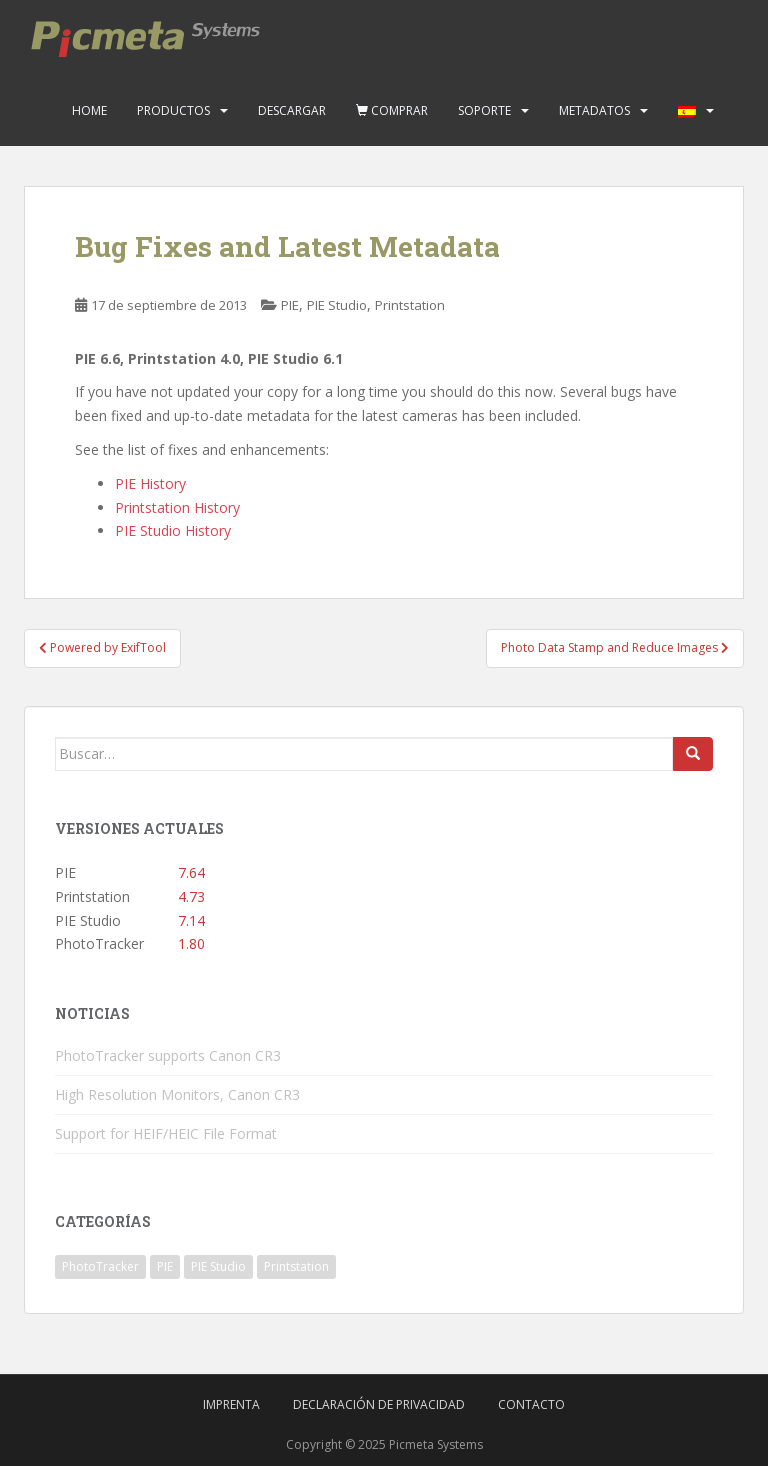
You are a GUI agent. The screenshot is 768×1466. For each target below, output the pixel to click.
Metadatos (594, 110)
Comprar (392, 110)
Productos (173, 110)
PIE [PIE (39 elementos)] (165, 1266)
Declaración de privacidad (379, 1404)
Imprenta (231, 1404)
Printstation (410, 305)
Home (89, 110)
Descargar (292, 110)
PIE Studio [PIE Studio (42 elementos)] (218, 1266)
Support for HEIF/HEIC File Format (166, 1133)
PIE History (150, 483)
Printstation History (177, 507)
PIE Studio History (173, 530)
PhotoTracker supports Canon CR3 (168, 1055)
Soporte (484, 110)
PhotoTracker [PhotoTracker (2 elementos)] (100, 1266)
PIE (290, 305)
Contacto (531, 1404)
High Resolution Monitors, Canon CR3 (177, 1094)
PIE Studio (337, 305)
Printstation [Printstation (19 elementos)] (296, 1266)
